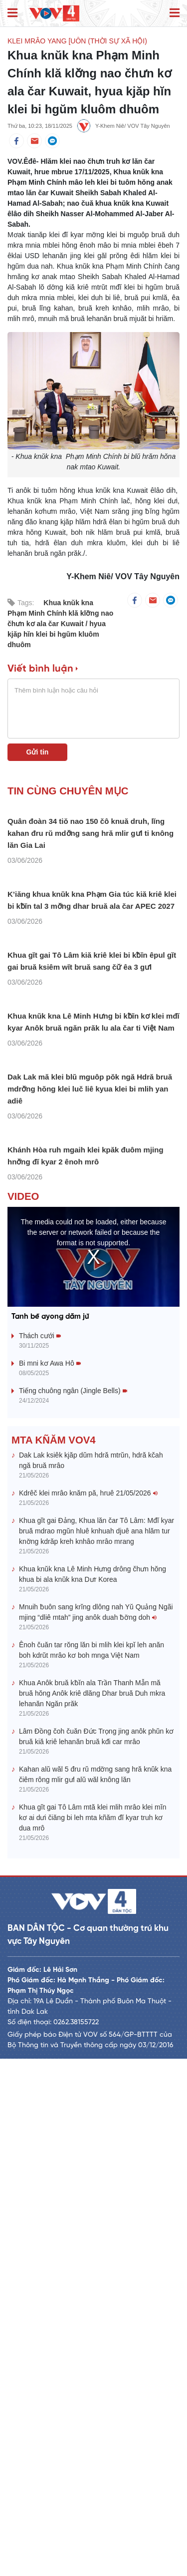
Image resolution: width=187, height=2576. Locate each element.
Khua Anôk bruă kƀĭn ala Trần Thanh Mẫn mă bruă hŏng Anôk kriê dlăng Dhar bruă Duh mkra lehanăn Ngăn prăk (92, 2211)
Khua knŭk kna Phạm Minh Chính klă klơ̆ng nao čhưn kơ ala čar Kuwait (60, 613)
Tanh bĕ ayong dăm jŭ (50, 1834)
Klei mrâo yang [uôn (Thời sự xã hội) (77, 41)
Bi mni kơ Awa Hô (50, 1880)
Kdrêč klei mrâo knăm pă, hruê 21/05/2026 (88, 2011)
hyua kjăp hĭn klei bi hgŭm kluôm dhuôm (56, 634)
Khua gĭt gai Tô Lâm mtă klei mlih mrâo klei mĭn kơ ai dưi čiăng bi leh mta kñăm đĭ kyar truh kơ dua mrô (92, 2335)
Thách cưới (40, 1853)
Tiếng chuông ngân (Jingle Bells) (73, 1908)
